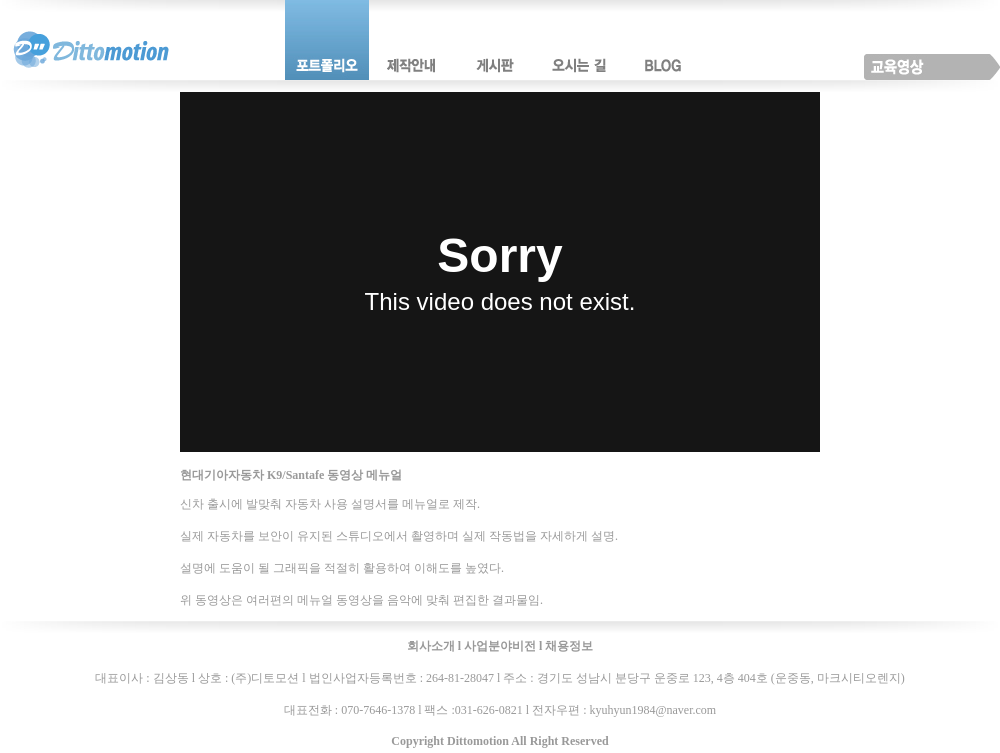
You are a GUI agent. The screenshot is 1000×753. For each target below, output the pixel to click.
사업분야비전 (500, 646)
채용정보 (569, 646)
